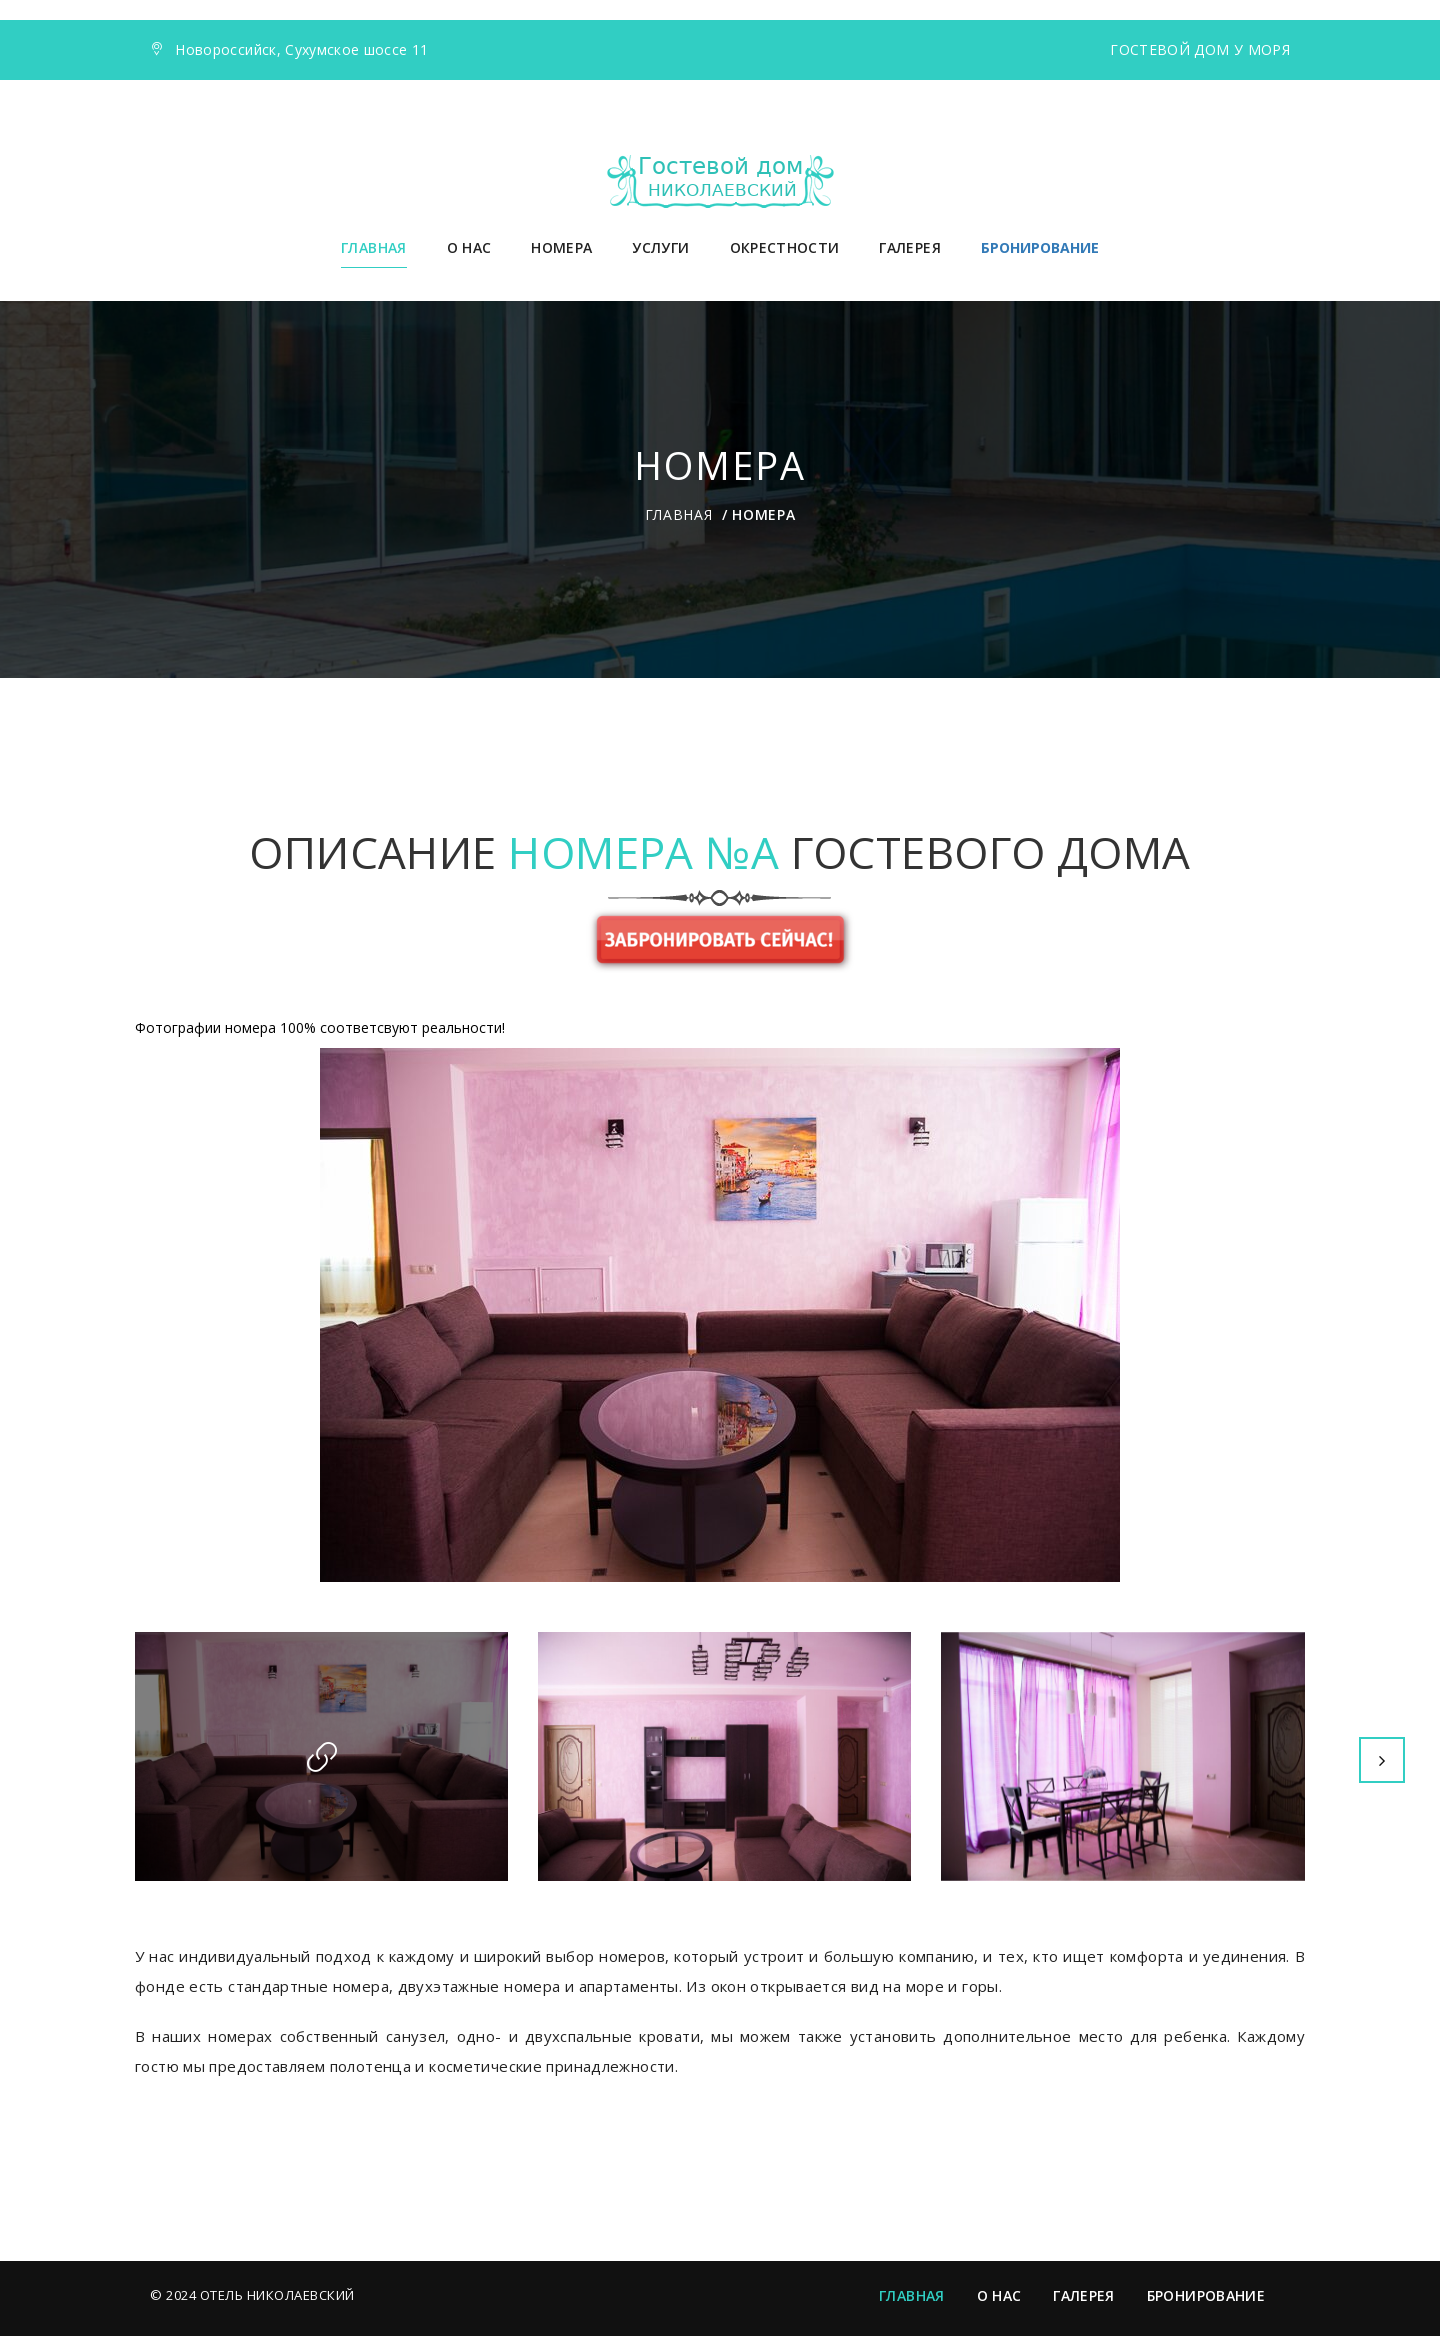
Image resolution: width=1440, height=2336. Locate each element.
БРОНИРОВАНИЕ (1040, 247)
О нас (469, 247)
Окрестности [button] (785, 247)
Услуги (660, 247)
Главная (373, 247)
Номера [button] (561, 247)
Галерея (909, 247)
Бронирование (1206, 2295)
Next (1382, 1760)
